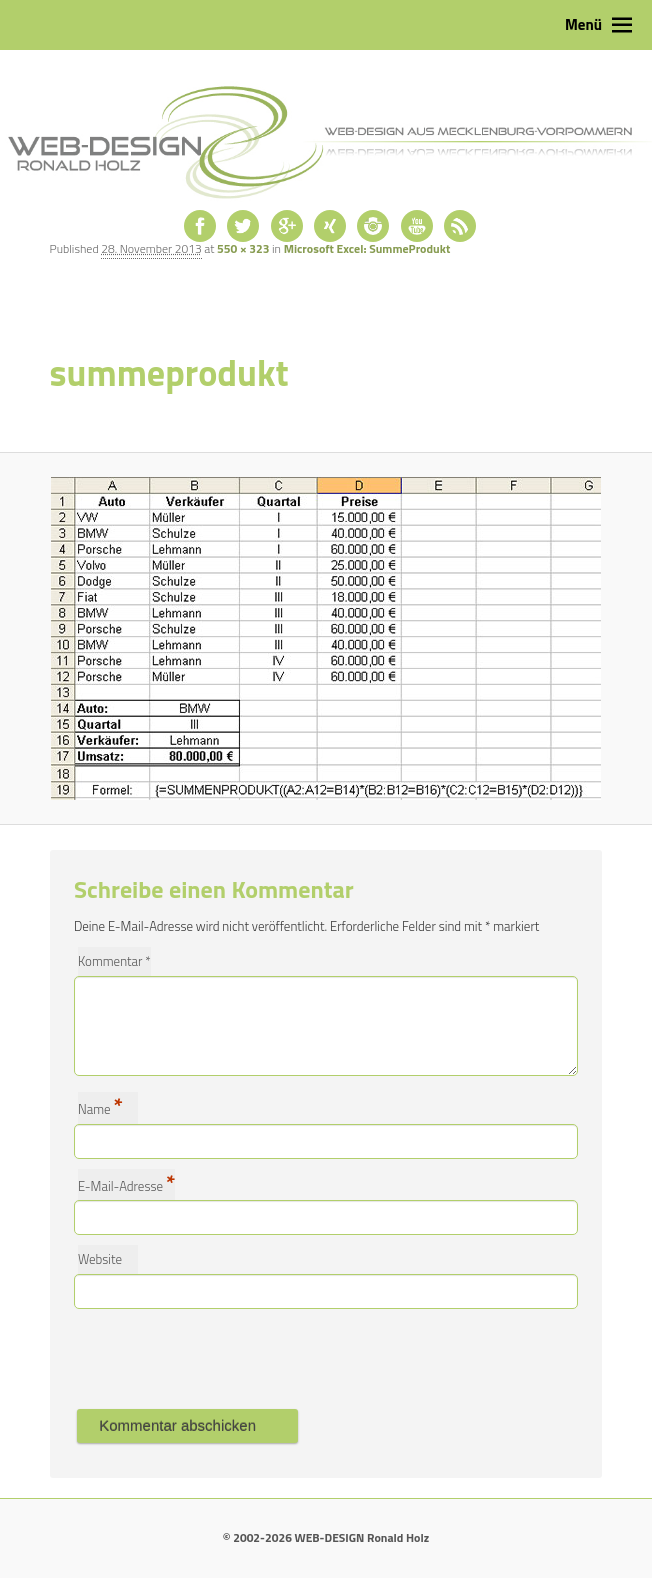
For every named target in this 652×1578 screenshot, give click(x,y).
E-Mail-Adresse (126, 1184)
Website (100, 1259)
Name (100, 1107)
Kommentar (114, 961)
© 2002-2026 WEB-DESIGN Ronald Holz (326, 1537)
